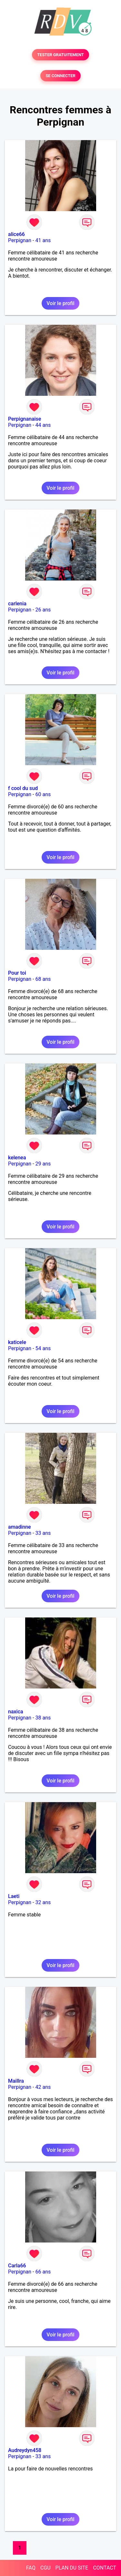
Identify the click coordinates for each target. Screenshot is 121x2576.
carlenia (17, 603)
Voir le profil (60, 303)
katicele (17, 1342)
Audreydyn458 (24, 2450)
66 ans (43, 2272)
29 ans (43, 1164)
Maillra (16, 2081)
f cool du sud (23, 788)
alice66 (16, 234)
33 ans (43, 1533)
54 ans (43, 1348)
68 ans (43, 979)
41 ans (43, 240)
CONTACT (104, 2568)
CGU (45, 2568)
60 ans (43, 794)
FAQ (30, 2568)
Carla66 (17, 2266)
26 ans (43, 610)
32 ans (43, 1902)
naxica (15, 1712)
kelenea (17, 1158)
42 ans (43, 2087)
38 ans (43, 1718)
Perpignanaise (24, 419)
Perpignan (19, 240)
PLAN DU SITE (71, 2568)
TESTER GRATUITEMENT (60, 54)
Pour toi (17, 973)
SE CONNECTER (60, 75)
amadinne (19, 1527)
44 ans (43, 425)
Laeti (13, 1896)
